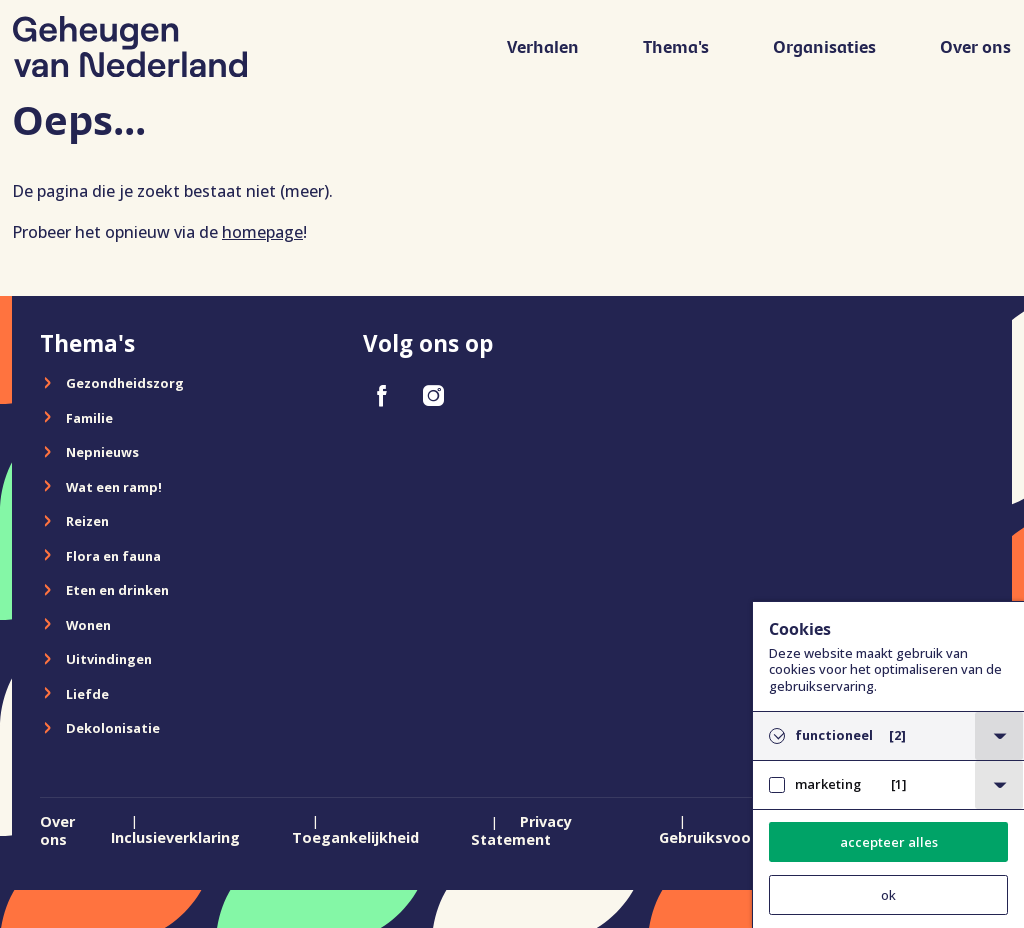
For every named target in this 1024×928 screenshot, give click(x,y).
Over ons (976, 47)
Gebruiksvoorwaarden (739, 837)
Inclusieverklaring (175, 837)
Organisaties (825, 47)
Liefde (87, 694)
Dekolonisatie (113, 728)
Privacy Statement (521, 831)
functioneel (850, 735)
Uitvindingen (109, 659)
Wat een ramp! (114, 487)
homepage (262, 232)
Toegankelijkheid (355, 837)
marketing (850, 784)
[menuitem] (544, 55)
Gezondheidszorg (125, 383)
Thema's (677, 47)
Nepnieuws (102, 452)
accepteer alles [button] (889, 842)
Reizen (87, 521)
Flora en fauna (113, 556)
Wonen (88, 625)
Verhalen (544, 47)
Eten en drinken (117, 590)
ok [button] (888, 895)
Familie (89, 418)
